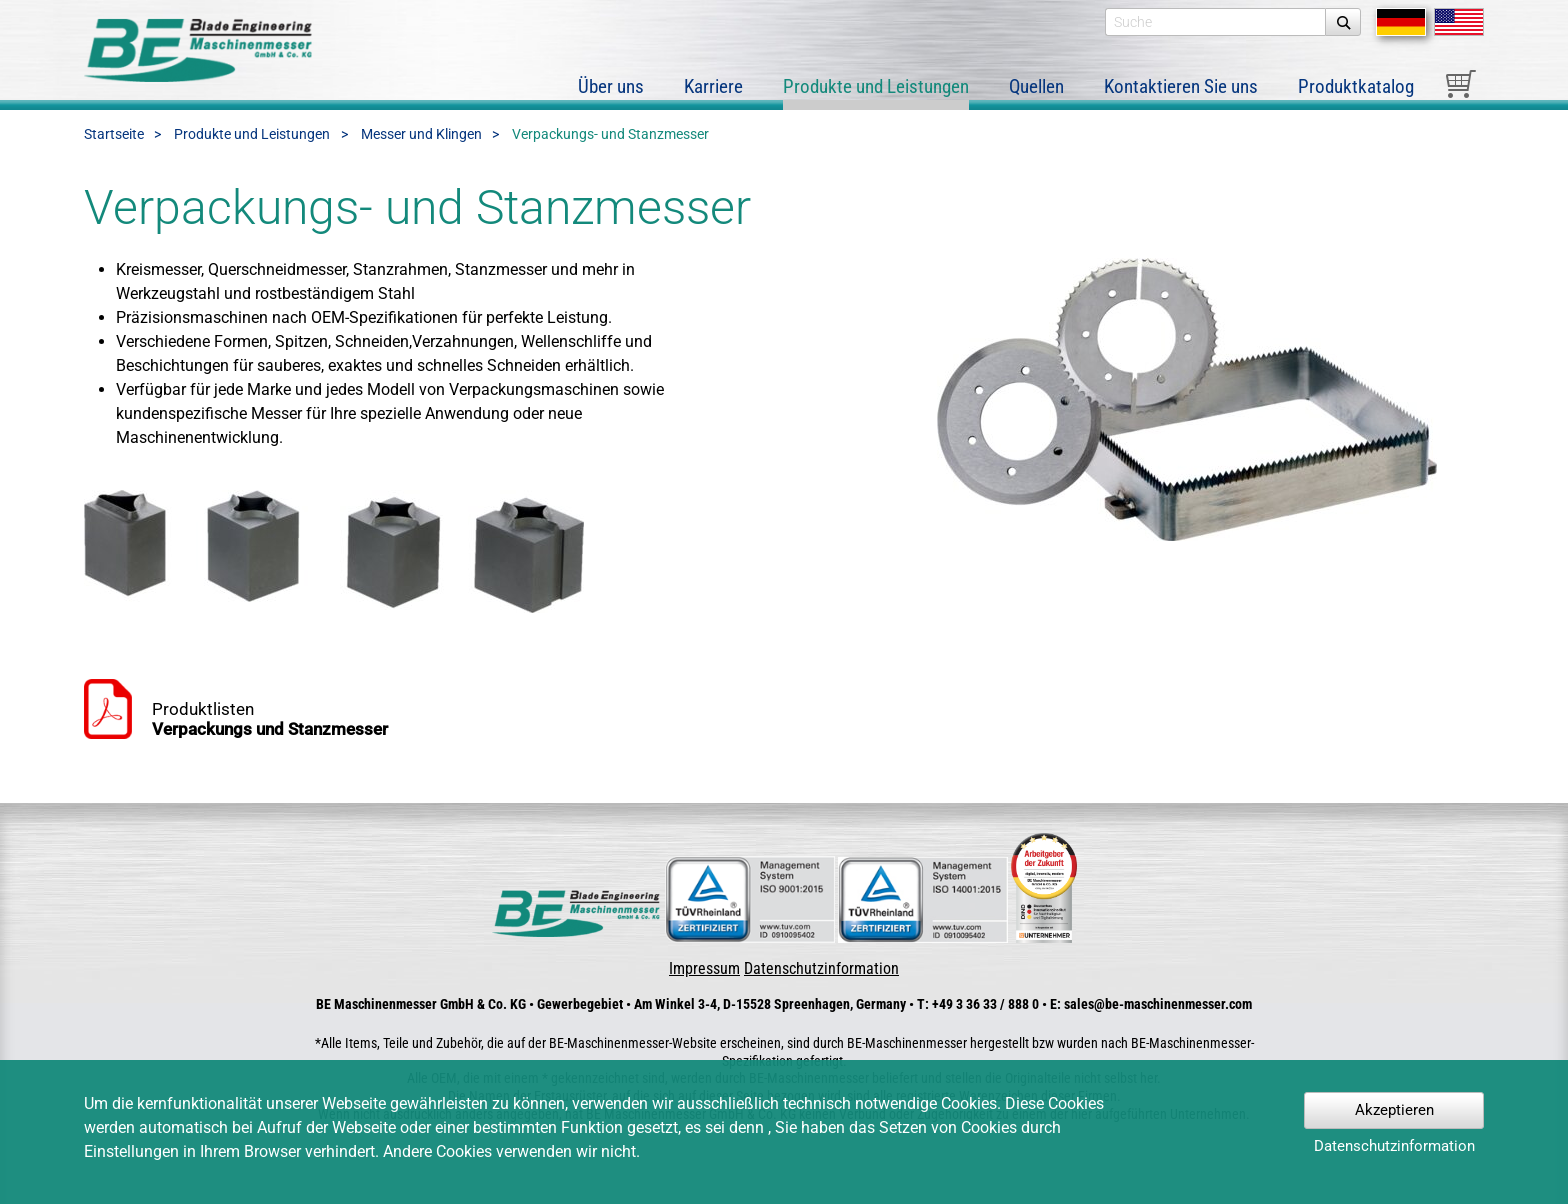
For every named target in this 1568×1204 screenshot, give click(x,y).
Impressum (704, 968)
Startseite (114, 134)
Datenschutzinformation (821, 968)
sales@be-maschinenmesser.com (1158, 1004)
